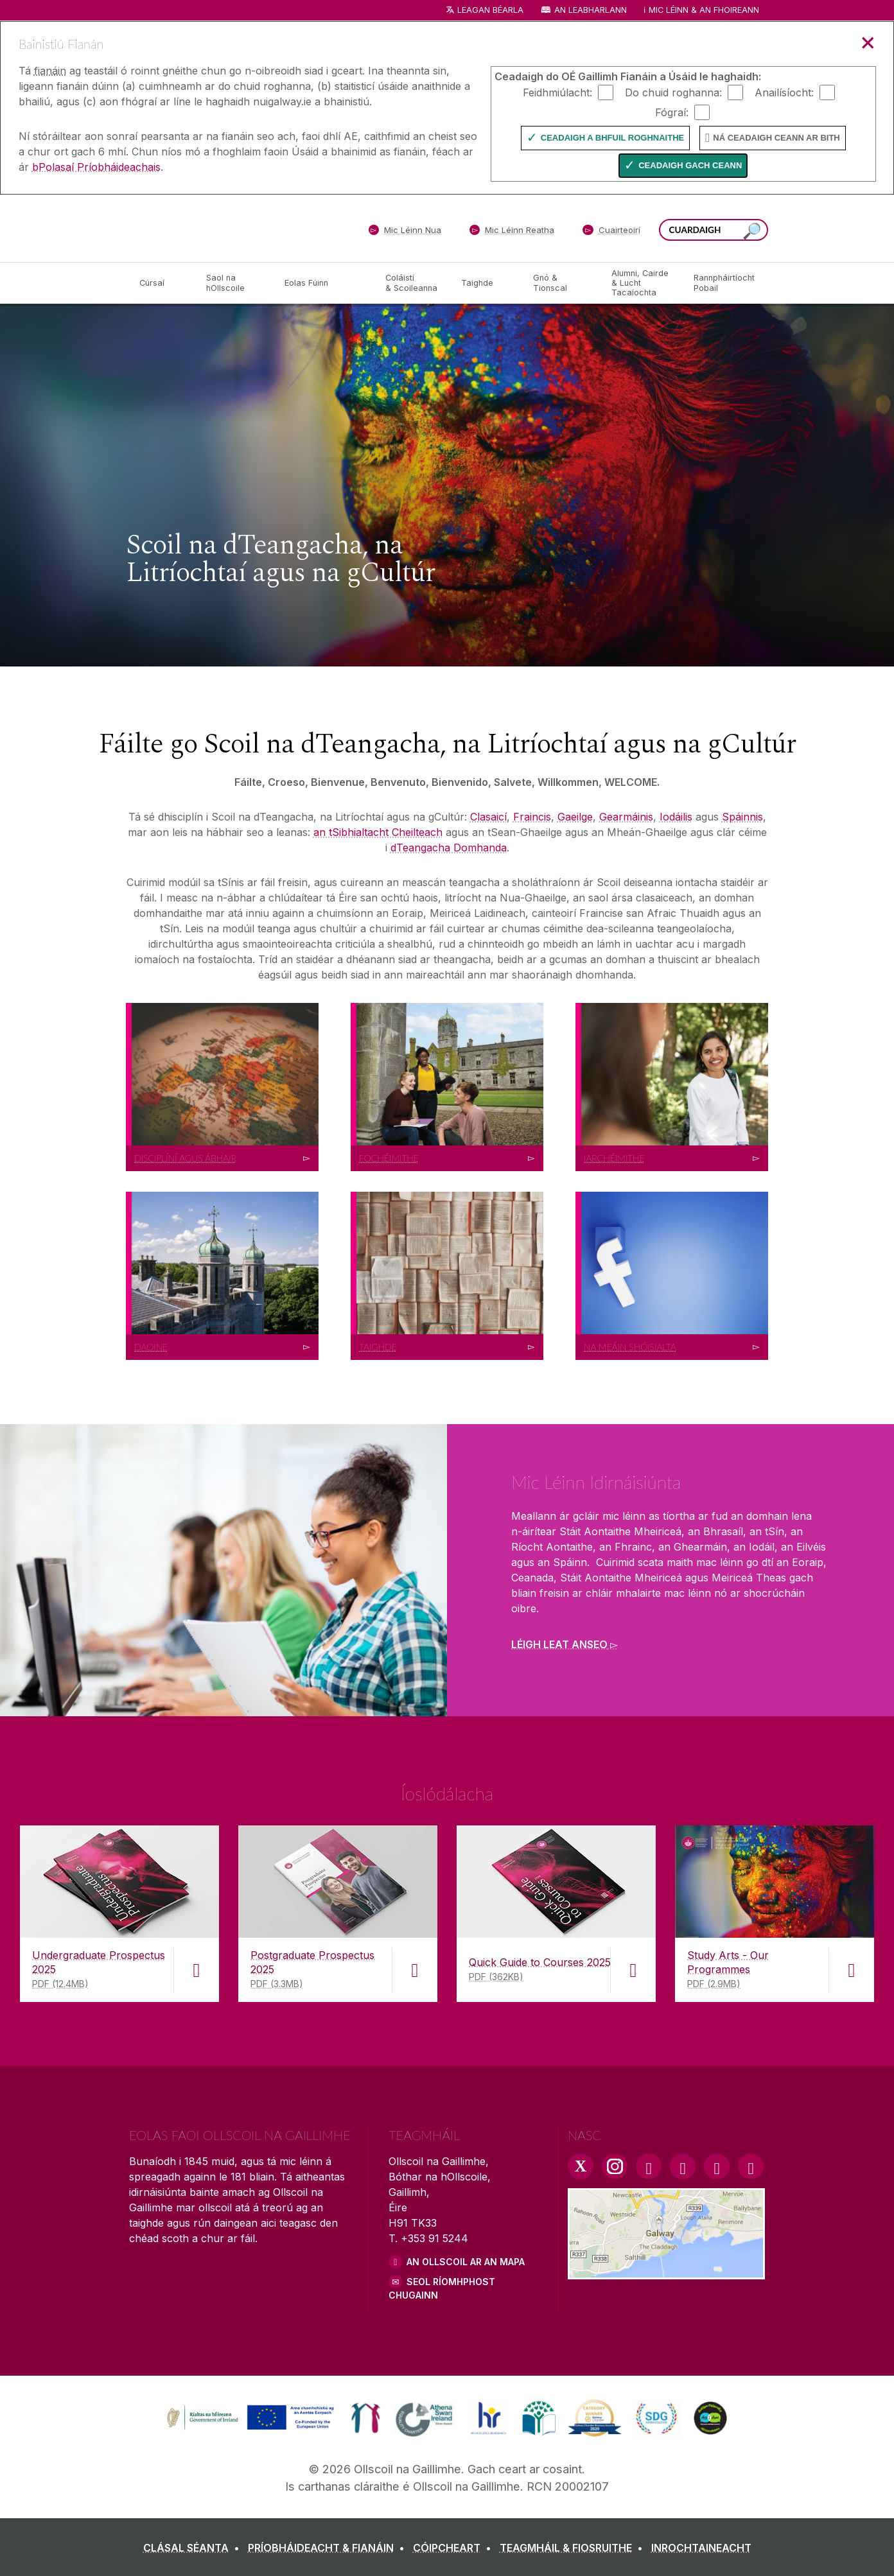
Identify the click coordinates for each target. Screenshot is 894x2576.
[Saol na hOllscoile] (235, 283)
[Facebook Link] (649, 2166)
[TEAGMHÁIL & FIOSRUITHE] (574, 2547)
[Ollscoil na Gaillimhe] (222, 228)
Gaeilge (575, 816)
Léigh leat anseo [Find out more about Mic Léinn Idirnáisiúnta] (559, 1644)
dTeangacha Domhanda (448, 847)
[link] (248, 2418)
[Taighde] (487, 283)
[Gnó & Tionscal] (562, 283)
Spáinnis (742, 816)
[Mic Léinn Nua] (404, 232)
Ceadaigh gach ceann (690, 165)
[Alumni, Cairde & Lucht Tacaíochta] (642, 283)
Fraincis (532, 816)
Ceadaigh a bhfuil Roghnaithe (612, 138)
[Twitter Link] (580, 2166)
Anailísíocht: (784, 91)
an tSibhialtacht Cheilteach (378, 832)
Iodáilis (676, 816)
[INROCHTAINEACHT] (701, 2547)
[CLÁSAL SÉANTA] (194, 2547)
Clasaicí (488, 816)
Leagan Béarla (490, 10)
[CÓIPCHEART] (454, 2547)
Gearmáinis (626, 816)
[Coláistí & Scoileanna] (413, 283)
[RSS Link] (751, 2166)
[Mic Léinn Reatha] (512, 232)
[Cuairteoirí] (611, 232)
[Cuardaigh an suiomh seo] (752, 231)
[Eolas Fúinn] (325, 283)
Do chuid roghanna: (673, 91)
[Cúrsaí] (162, 283)
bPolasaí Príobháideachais (96, 167)
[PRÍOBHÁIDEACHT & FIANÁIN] (329, 2547)
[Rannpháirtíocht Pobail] (724, 283)
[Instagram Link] (614, 2166)
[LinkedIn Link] (717, 2166)
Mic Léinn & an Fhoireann (704, 10)
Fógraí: (671, 111)
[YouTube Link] (683, 2166)
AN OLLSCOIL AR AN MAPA (466, 2261)
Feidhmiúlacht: (557, 91)
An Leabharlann (590, 10)
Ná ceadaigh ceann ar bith (776, 138)
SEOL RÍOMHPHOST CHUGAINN (442, 2288)
